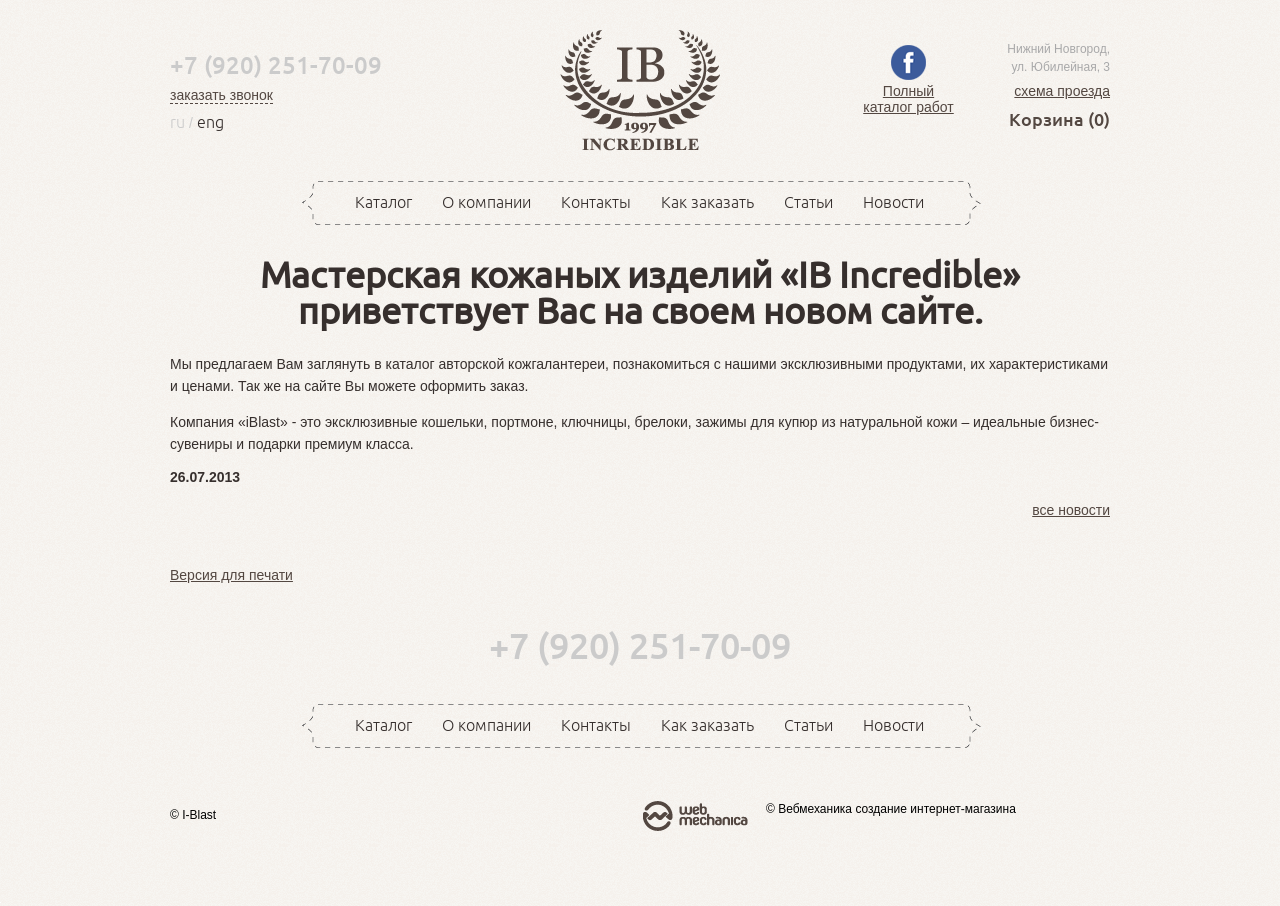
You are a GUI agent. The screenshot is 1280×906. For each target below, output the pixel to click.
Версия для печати (231, 575)
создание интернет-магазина (935, 809)
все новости (1071, 510)
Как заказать (707, 202)
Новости (893, 202)
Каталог (383, 202)
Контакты (596, 202)
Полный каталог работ (908, 91)
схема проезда (1062, 91)
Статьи (808, 202)
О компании (486, 202)
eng (210, 122)
